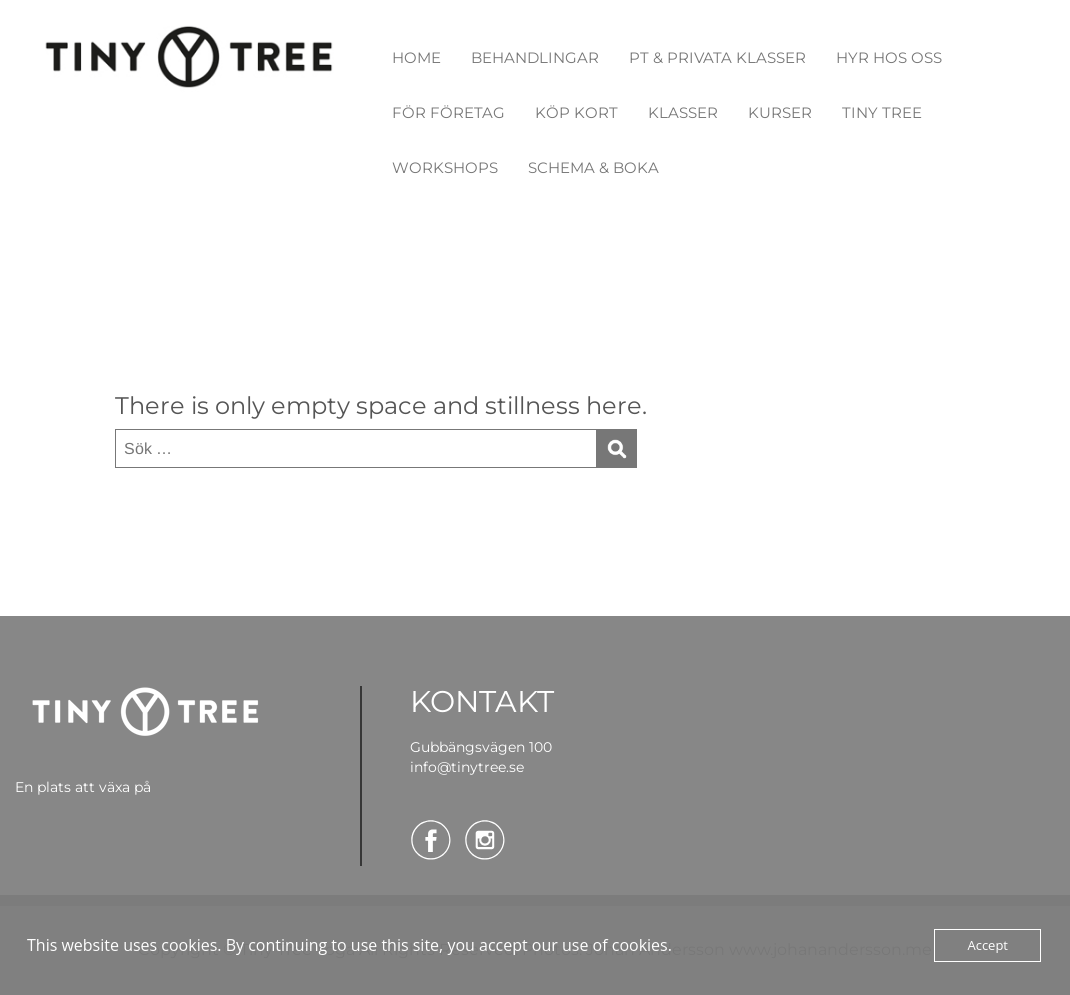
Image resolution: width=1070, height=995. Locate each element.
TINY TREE (882, 112)
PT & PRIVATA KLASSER (717, 57)
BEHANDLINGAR (535, 57)
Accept (987, 945)
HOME (416, 57)
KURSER (780, 112)
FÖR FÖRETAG (448, 112)
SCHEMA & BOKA (593, 167)
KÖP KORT (576, 112)
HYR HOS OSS (889, 57)
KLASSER (683, 112)
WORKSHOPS (445, 167)
